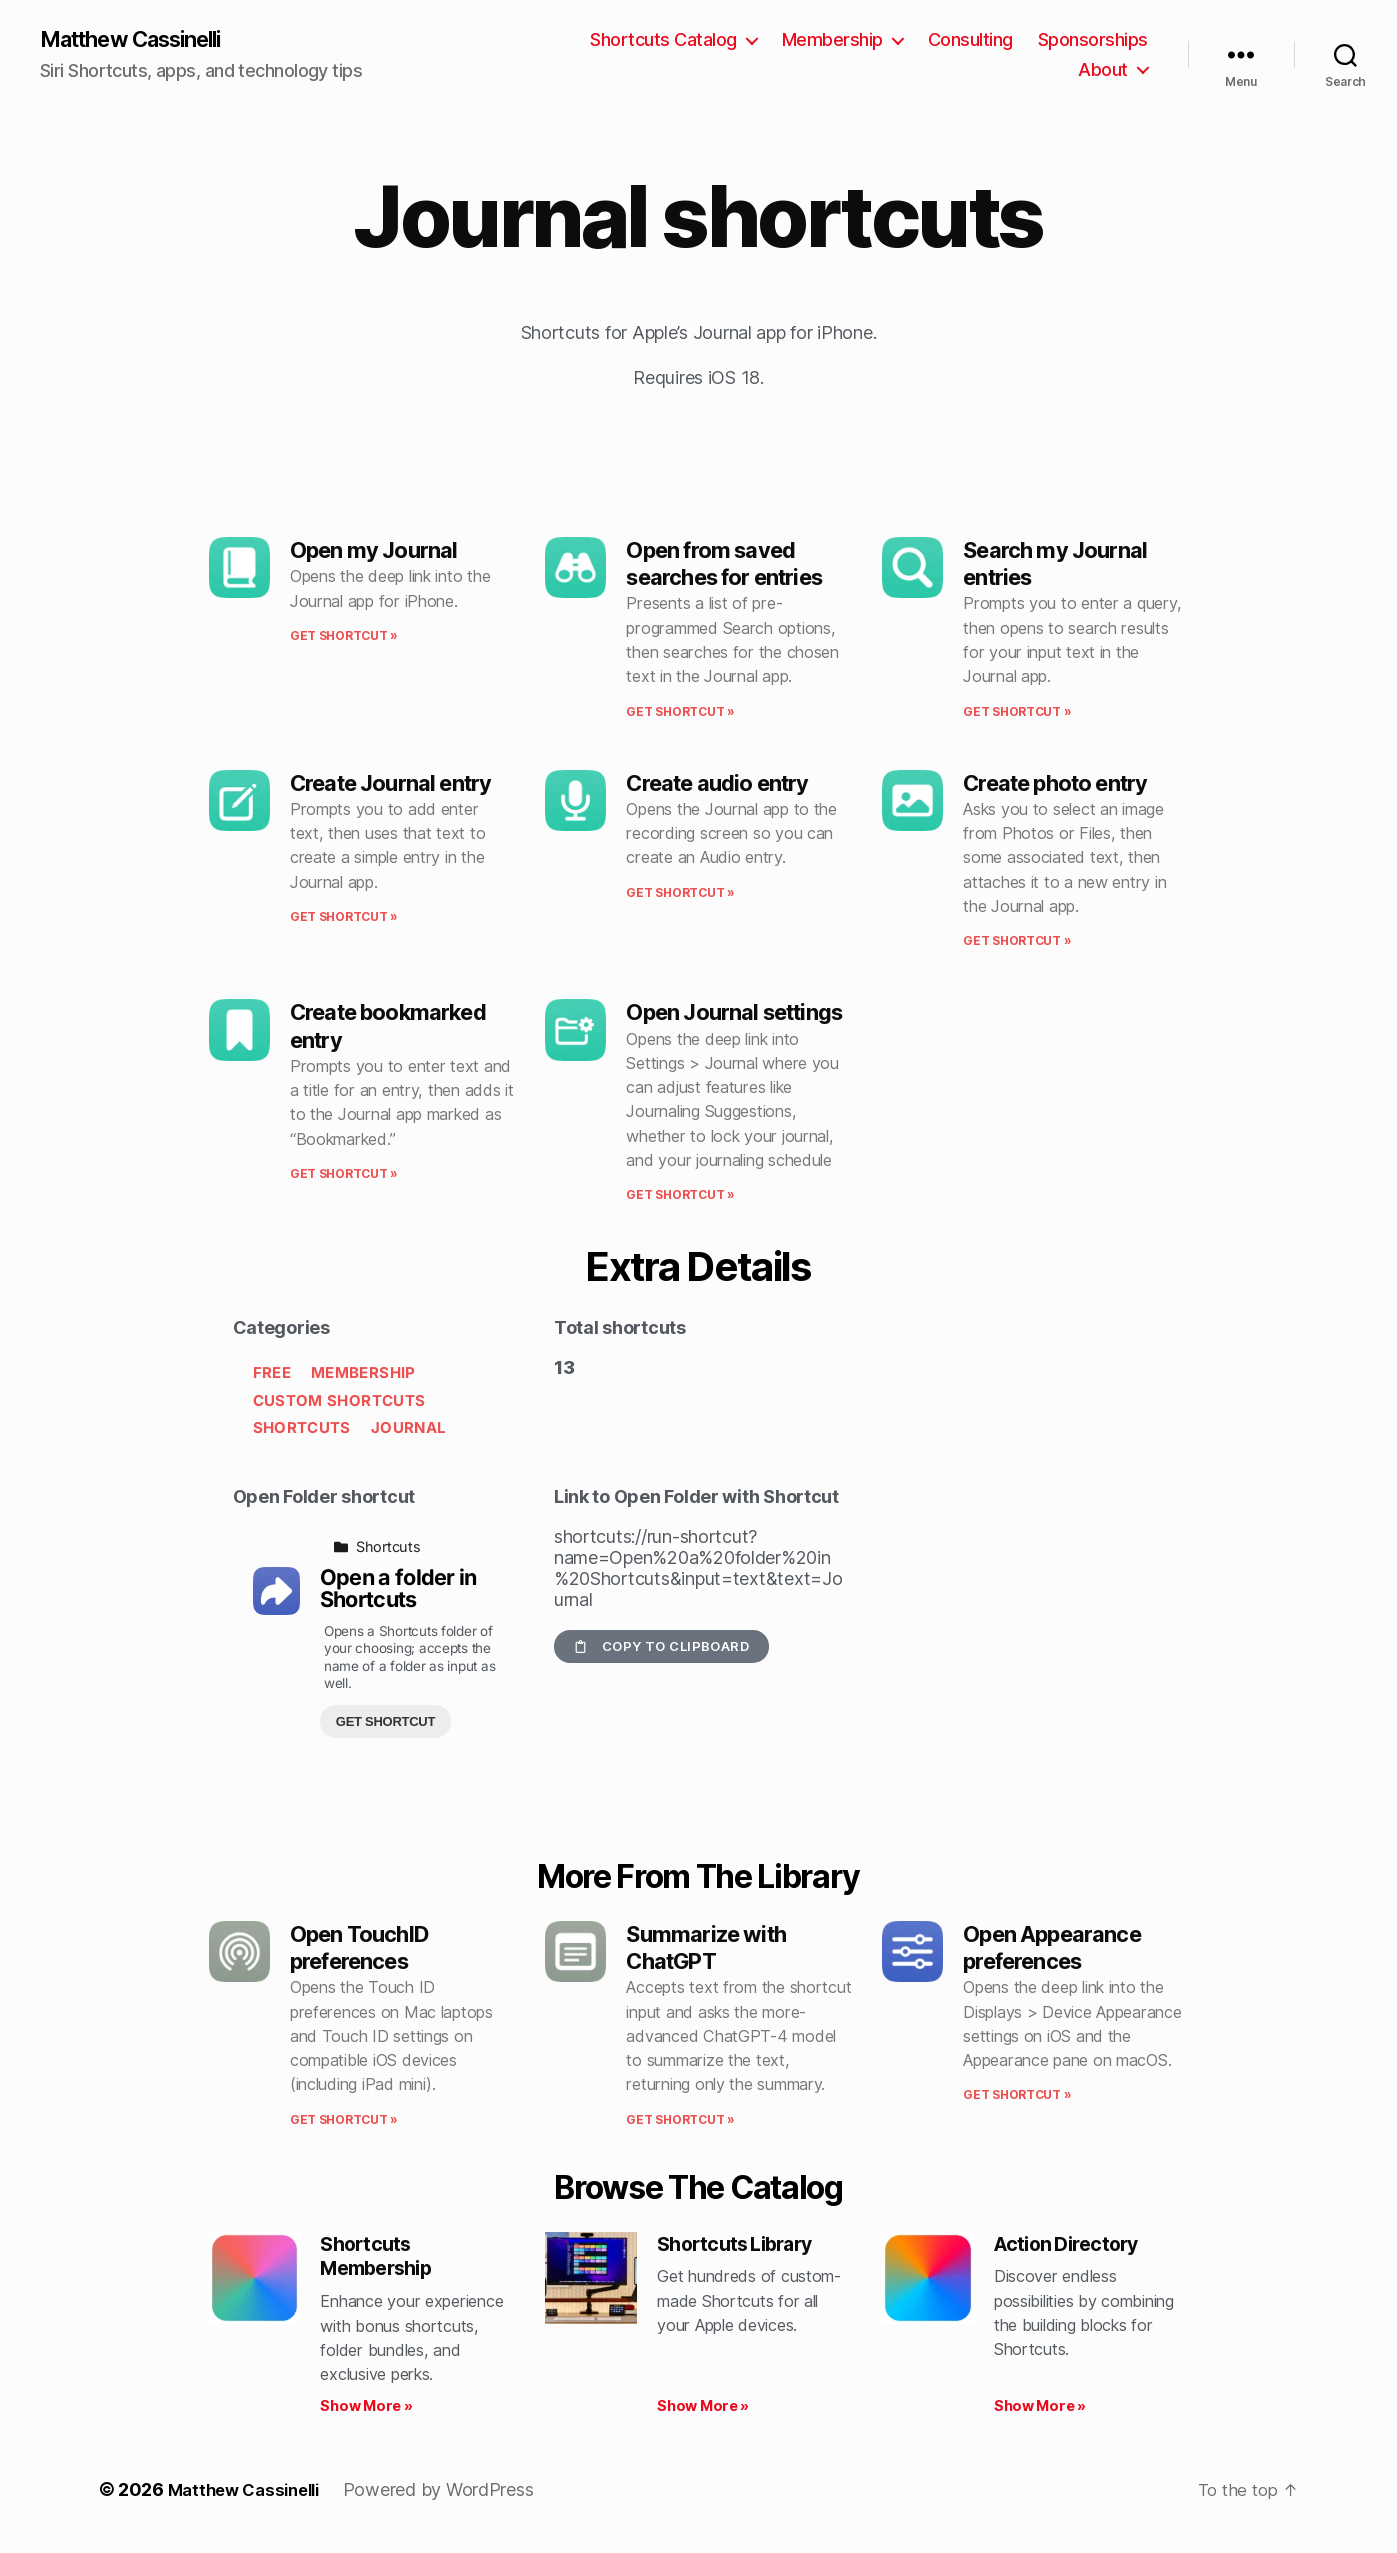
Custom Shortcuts (339, 1402)
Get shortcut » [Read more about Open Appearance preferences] (1017, 2096)
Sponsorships (1093, 40)
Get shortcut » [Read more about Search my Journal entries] (1017, 713)
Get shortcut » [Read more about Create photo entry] (1017, 942)
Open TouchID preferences (359, 1949)
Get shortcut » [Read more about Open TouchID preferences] (344, 2121)
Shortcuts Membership (382, 2260)
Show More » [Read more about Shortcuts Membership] (366, 2412)
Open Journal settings (734, 1014)
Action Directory (1074, 2247)
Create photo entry (1055, 785)
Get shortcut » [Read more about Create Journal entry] (344, 918)
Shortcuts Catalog (663, 40)
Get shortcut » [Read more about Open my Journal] (344, 637)
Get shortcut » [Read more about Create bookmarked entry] (344, 1175)
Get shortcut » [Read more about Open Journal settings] (680, 1196)
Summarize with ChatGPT (705, 1949)
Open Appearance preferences (1052, 1949)
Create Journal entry (391, 785)
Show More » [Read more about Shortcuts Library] (703, 2412)
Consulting (970, 40)
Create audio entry (717, 785)
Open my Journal (374, 552)
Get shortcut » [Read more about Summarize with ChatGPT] (680, 2121)
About (1103, 70)
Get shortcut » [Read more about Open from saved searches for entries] (680, 713)
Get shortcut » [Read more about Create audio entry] (680, 894)
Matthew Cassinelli (143, 40)
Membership (832, 40)
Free (272, 1374)
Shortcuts (302, 1429)
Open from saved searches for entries (724, 565)
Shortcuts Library (742, 2247)
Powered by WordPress (451, 2496)
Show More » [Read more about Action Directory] (1040, 2412)
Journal (408, 1429)
